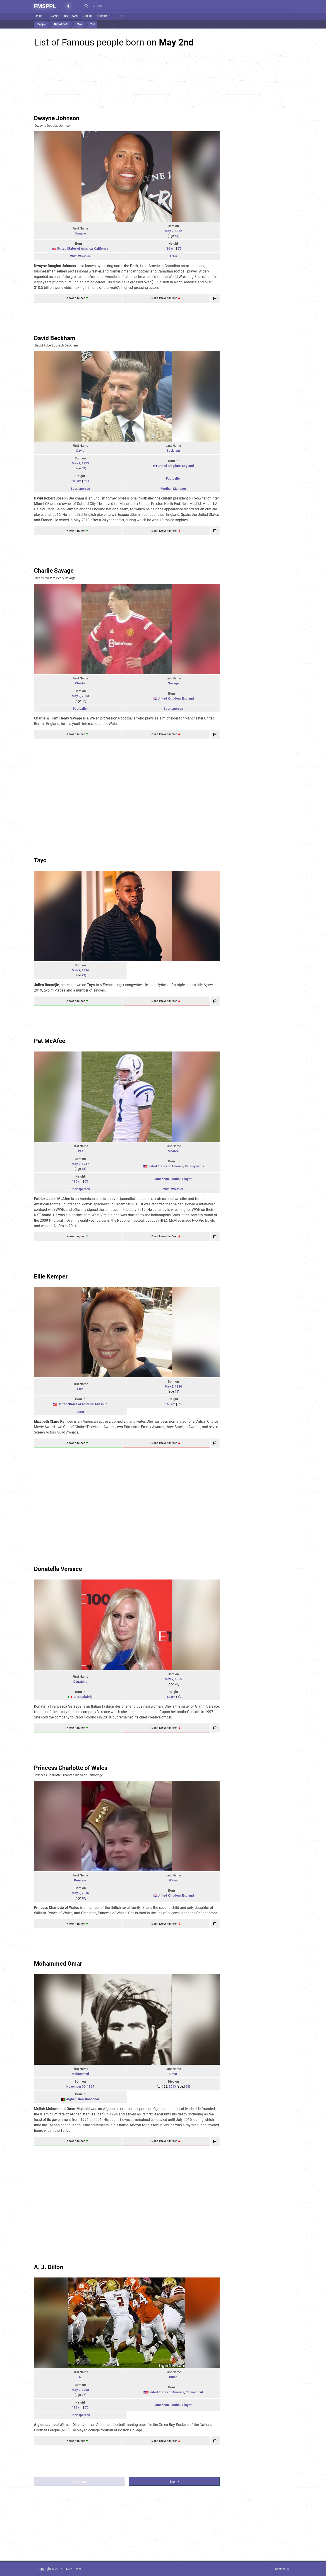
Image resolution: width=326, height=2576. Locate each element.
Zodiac (87, 16)
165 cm (170, 1404)
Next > (174, 2481)
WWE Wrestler (80, 256)
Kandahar (92, 2099)
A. (80, 2377)
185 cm (77, 1181)
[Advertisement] (163, 79)
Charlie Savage (54, 570)
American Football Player (173, 1179)
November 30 (76, 2086)
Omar (173, 2074)
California (101, 248)
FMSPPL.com (73, 2569)
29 (83, 975)
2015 (85, 1893)
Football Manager (173, 488)
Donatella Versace (58, 1568)
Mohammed (80, 2074)
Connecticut (194, 2392)
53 (176, 236)
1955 (178, 1679)
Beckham (173, 450)
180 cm (76, 481)
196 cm (170, 248)
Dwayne (80, 233)
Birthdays (71, 16)
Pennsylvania (194, 1166)
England (188, 466)
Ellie (80, 1389)
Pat (80, 1151)
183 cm (77, 2407)
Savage (173, 683)
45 (176, 1391)
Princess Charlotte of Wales (70, 1767)
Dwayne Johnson (56, 118)
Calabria (86, 1697)
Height (120, 16)
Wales (173, 1880)
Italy (76, 1697)
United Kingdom (169, 466)
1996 (85, 970)
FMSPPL (45, 6)
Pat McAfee (49, 1040)
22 (83, 701)
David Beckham (54, 338)
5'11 (86, 481)
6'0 (86, 2407)
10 (83, 1898)
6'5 (179, 248)
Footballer (173, 478)
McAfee (173, 1151)
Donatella (80, 1681)
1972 (178, 231)
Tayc (40, 860)
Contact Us (282, 2569)
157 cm (170, 1697)
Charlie (80, 683)
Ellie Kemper (50, 1276)
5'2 (179, 1697)
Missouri (101, 1404)
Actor (173, 256)
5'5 (179, 1404)
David (80, 450)
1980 (178, 1386)
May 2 (169, 231)
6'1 (86, 1181)
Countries (103, 16)
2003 (85, 696)
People (40, 16)
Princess (80, 1880)
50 (83, 468)
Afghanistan (75, 2099)
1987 (85, 1164)
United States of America (75, 248)
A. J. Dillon (48, 2267)
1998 (85, 2390)
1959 (90, 2086)
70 (176, 1684)
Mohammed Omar (58, 1963)
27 (83, 2395)
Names (54, 16)
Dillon (173, 2377)
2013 (172, 2086)
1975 (85, 463)
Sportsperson (80, 488)
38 (83, 1169)
